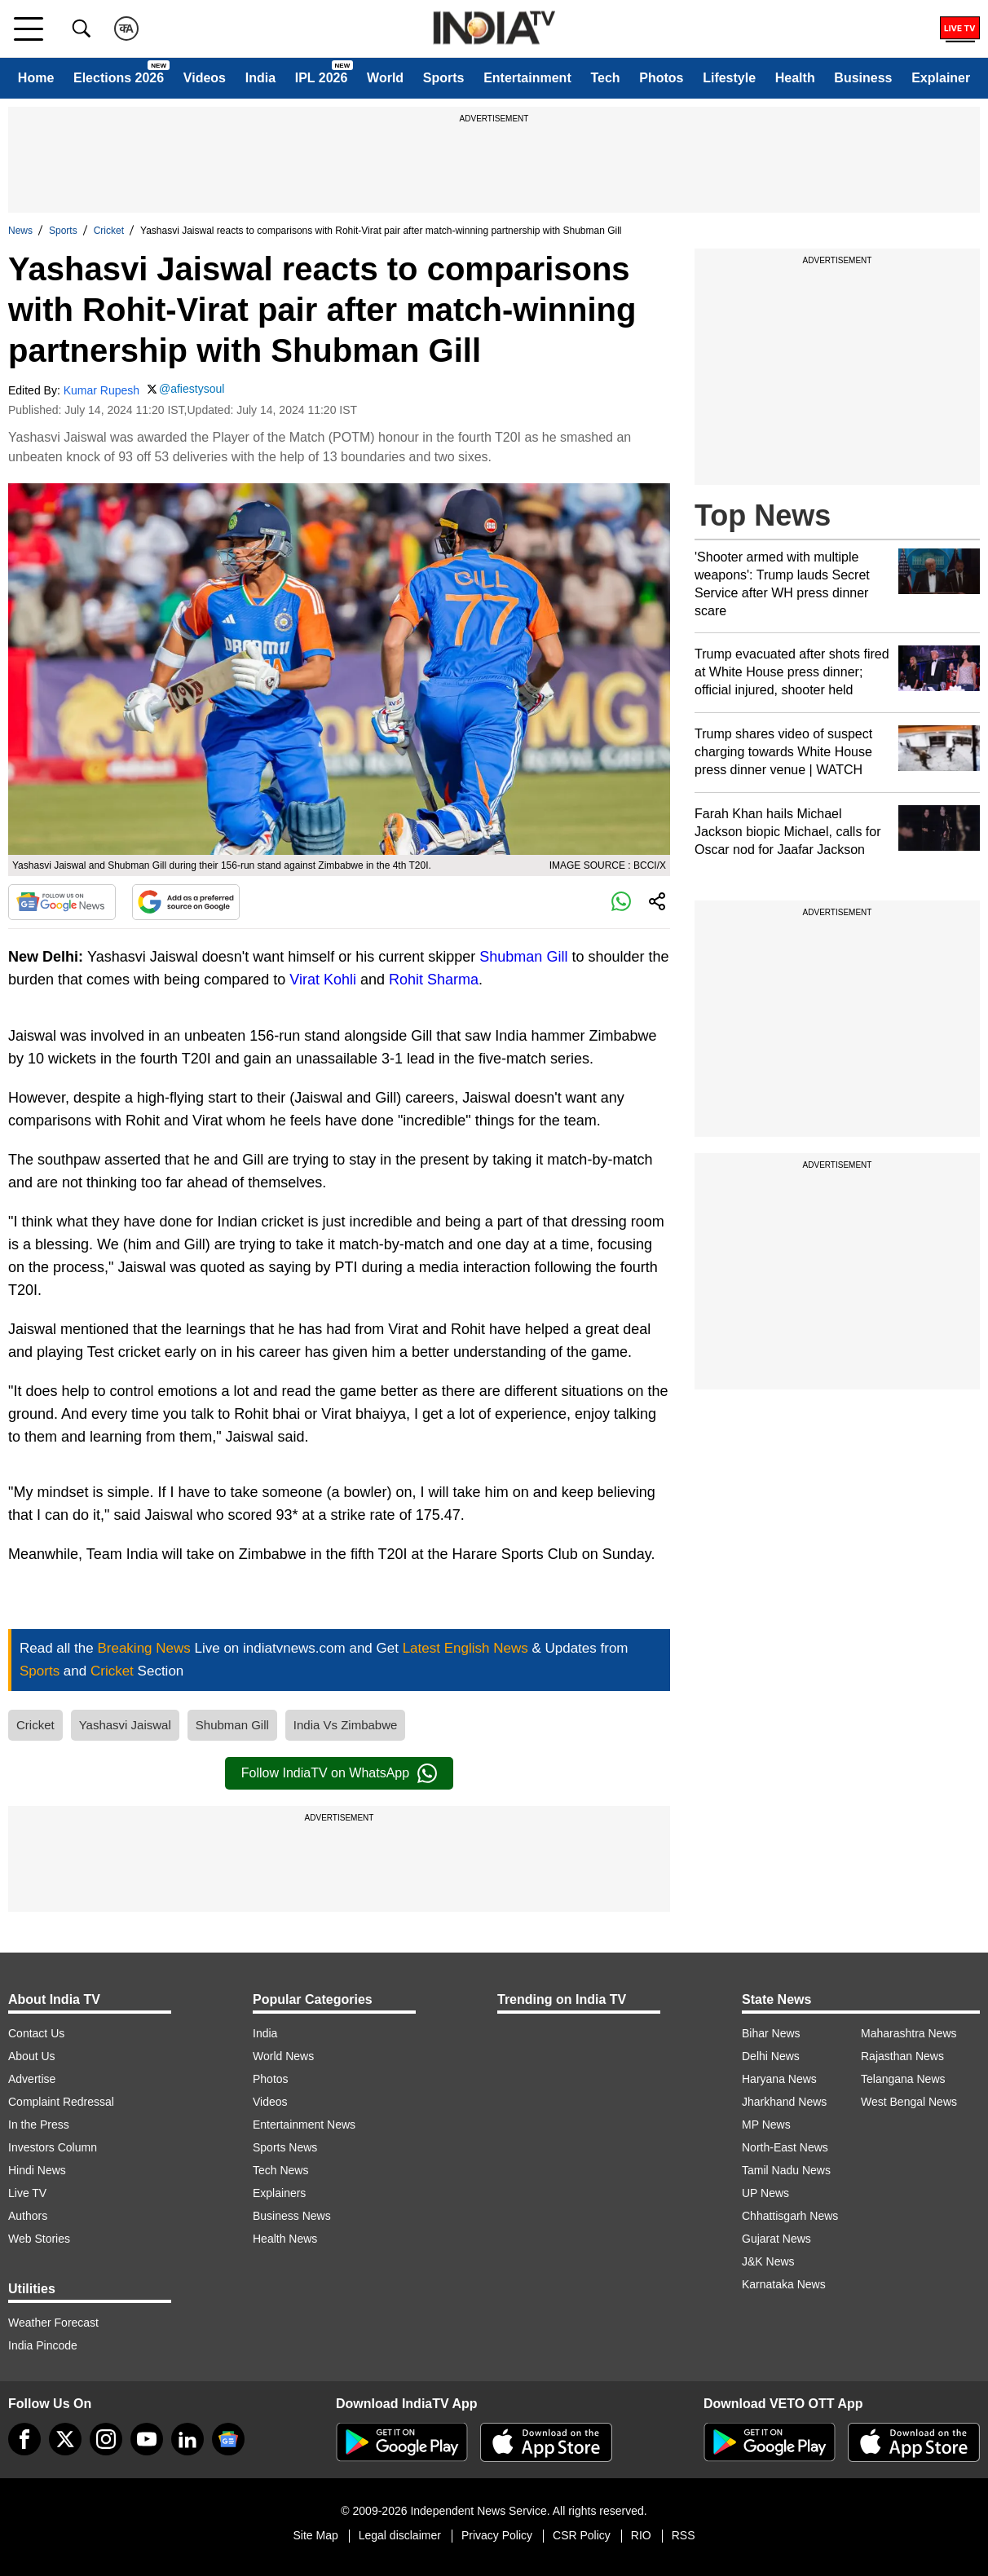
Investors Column (52, 2147)
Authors (27, 2215)
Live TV (27, 2193)
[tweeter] (65, 2439)
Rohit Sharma (434, 979)
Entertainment (527, 78)
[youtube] (146, 2439)
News (20, 230)
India (260, 78)
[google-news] (228, 2439)
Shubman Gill (523, 957)
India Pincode (42, 2345)
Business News (292, 2215)
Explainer (940, 78)
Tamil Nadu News (786, 2170)
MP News (766, 2124)
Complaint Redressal (61, 2101)
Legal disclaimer (400, 2535)
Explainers (279, 2193)
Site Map (315, 2535)
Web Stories (39, 2238)
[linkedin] (187, 2439)
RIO (641, 2535)
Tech (605, 78)
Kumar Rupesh (101, 390)
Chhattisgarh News (790, 2215)
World (385, 78)
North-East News (785, 2147)
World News (283, 2056)
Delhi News (771, 2056)
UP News (765, 2193)
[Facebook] (24, 2439)
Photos (661, 78)
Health (795, 78)
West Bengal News (909, 2101)
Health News (285, 2238)
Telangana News (903, 2078)
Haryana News (779, 2078)
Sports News (285, 2147)
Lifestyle (729, 78)
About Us (31, 2056)
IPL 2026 (321, 78)
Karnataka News (784, 2284)
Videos (204, 78)
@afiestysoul (191, 388)
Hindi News (37, 2170)
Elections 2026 (118, 78)
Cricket (109, 230)
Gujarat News (776, 2238)
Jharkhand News (784, 2101)
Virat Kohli (322, 979)
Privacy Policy (496, 2535)
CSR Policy (582, 2535)
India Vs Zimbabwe (345, 1725)
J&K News (768, 2261)
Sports (444, 78)
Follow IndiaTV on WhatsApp (339, 1773)
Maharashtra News (909, 2033)
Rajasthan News (902, 2056)
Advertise (31, 2078)
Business (863, 78)
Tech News (280, 2170)
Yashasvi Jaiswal (125, 1725)
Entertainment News (304, 2124)
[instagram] (106, 2439)
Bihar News (771, 2033)
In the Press (38, 2124)
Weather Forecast (53, 2322)
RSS (683, 2535)
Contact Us (36, 2033)
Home (36, 78)
